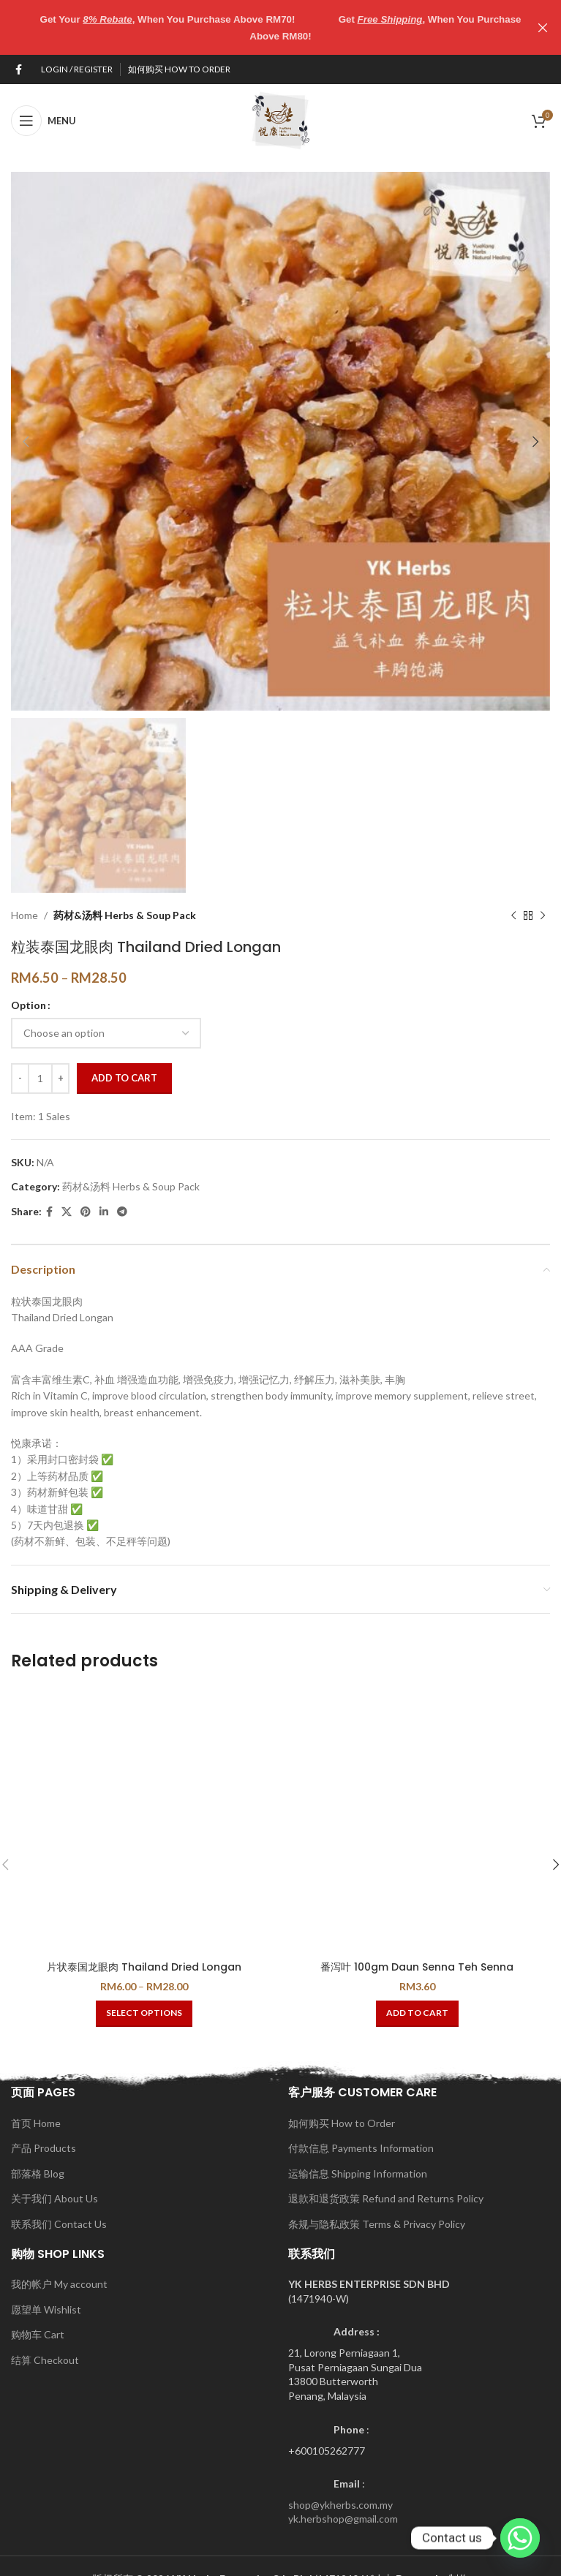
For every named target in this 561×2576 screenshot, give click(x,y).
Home (24, 914)
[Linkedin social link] (104, 1212)
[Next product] (542, 915)
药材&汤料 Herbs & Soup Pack (124, 914)
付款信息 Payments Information (361, 2148)
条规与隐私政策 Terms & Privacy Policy (376, 2223)
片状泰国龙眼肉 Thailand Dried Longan (144, 1966)
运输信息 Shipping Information (357, 2173)
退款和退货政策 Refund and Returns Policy (385, 2198)
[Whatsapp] (520, 2538)
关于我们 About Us (54, 2198)
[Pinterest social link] (85, 1212)
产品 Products (43, 2148)
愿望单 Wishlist (46, 2309)
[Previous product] (513, 915)
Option (28, 1005)
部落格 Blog (37, 2173)
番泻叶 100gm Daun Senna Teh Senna (416, 1966)
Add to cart (124, 1078)
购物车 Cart (37, 2334)
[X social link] (66, 1212)
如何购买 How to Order (341, 2122)
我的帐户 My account (59, 2283)
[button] (417, 2013)
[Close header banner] (542, 27)
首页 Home (36, 2122)
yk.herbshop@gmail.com (343, 2518)
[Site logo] (281, 119)
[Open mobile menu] (43, 120)
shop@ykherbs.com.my (340, 2504)
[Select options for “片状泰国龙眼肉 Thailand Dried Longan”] (144, 2013)
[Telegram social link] (122, 1212)
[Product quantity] (40, 1077)
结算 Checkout (45, 2359)
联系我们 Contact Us (59, 2223)
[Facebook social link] (18, 69)
